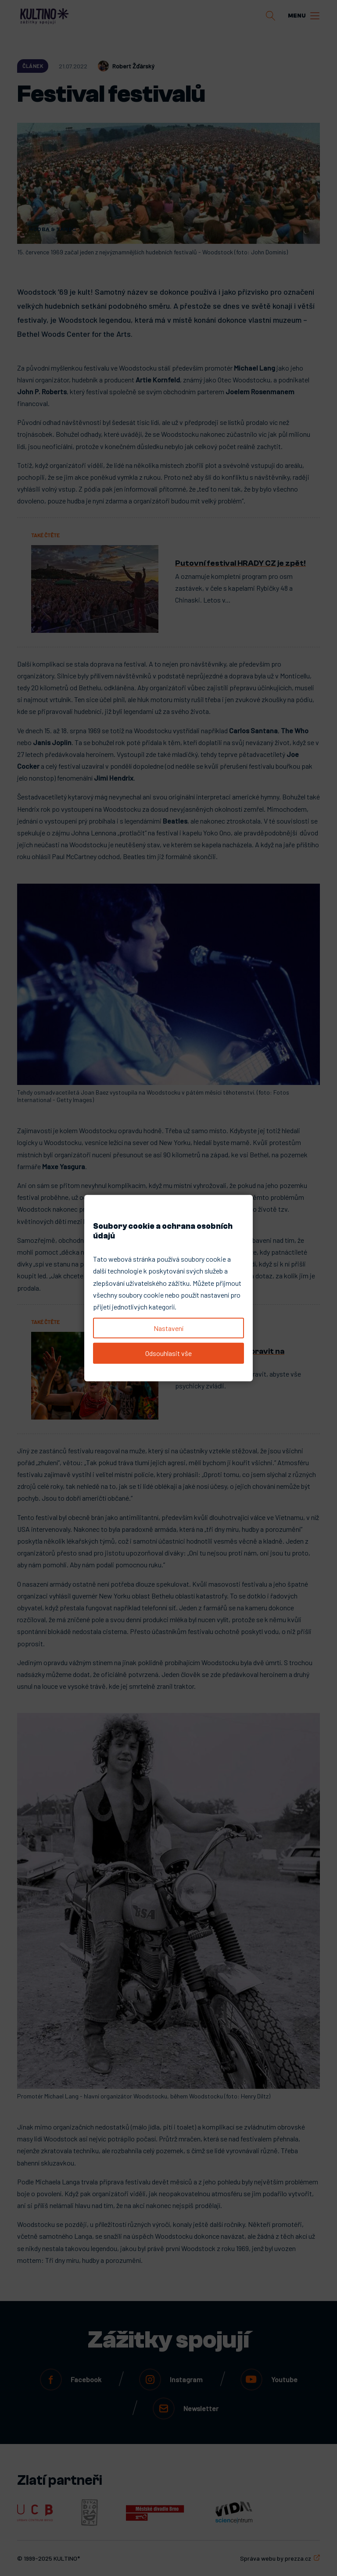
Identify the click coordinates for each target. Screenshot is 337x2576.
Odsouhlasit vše (168, 1353)
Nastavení (168, 1328)
